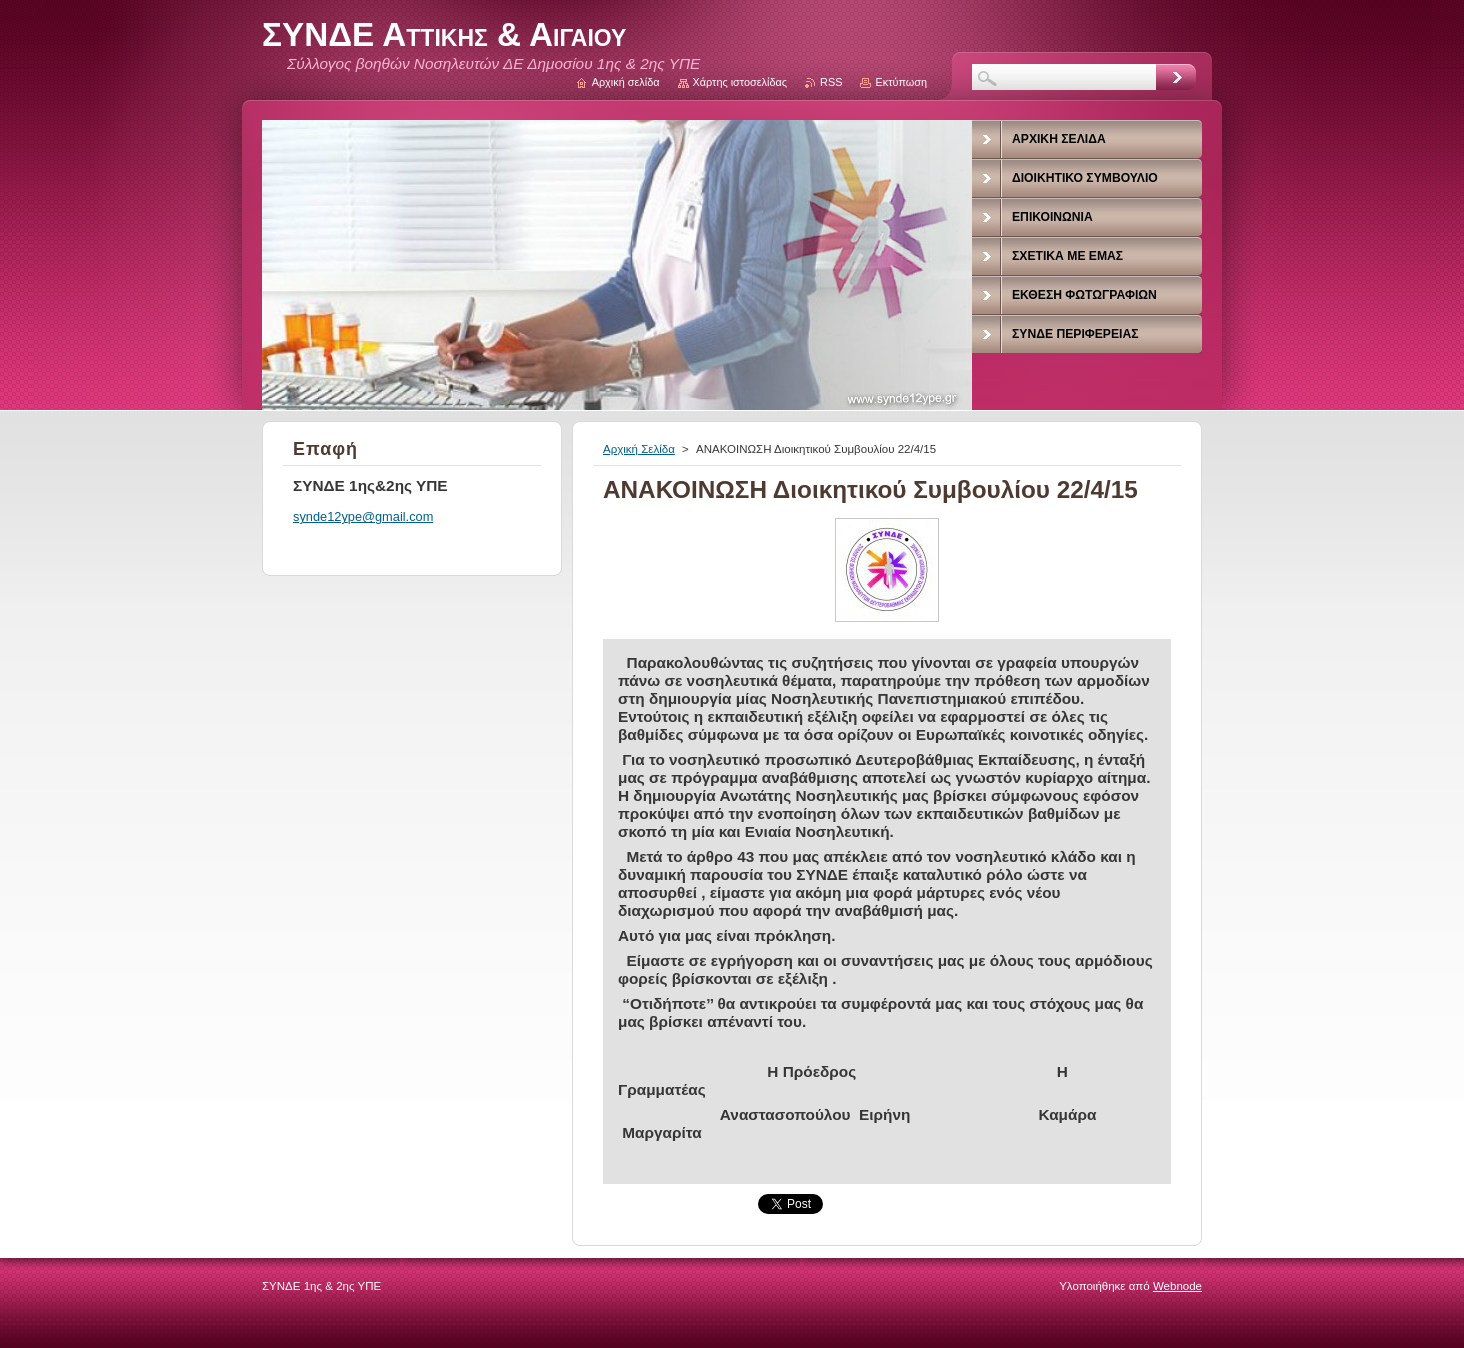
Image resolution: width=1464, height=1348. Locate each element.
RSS (831, 82)
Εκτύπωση (901, 82)
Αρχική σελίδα (626, 82)
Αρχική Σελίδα (639, 449)
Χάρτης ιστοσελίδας (740, 82)
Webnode (1177, 1286)
